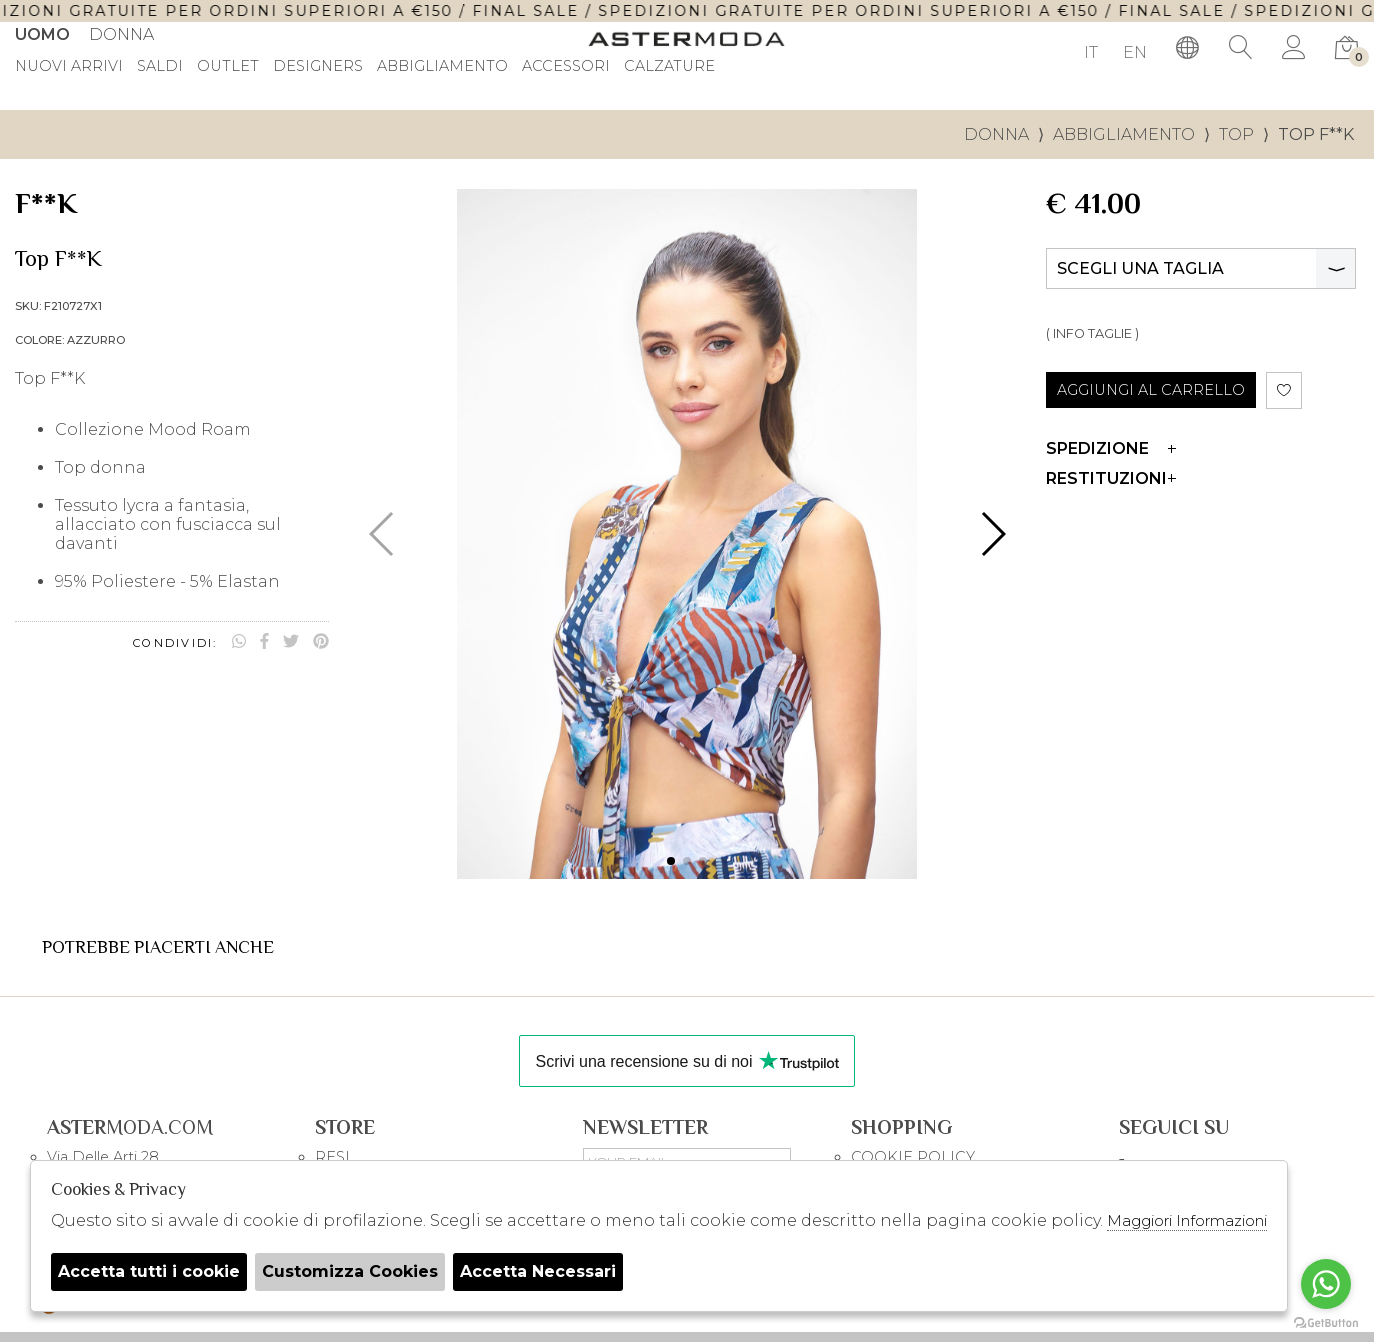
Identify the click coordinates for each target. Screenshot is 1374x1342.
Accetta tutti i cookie (149, 1271)
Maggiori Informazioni (1187, 1220)
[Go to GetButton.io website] (1326, 1322)
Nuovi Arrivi (69, 67)
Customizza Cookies (350, 1271)
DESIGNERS (318, 67)
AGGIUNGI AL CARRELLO (1151, 390)
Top (1236, 134)
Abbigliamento (442, 67)
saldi (160, 67)
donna (996, 134)
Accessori (566, 67)
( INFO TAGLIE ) (1092, 333)
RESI (332, 1157)
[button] (671, 861)
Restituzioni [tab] (1111, 478)
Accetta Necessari (538, 1271)
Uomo (42, 34)
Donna (121, 34)
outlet (228, 67)
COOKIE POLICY (913, 1157)
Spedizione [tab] (1111, 448)
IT (1091, 52)
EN (1135, 52)
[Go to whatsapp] (1326, 1284)
